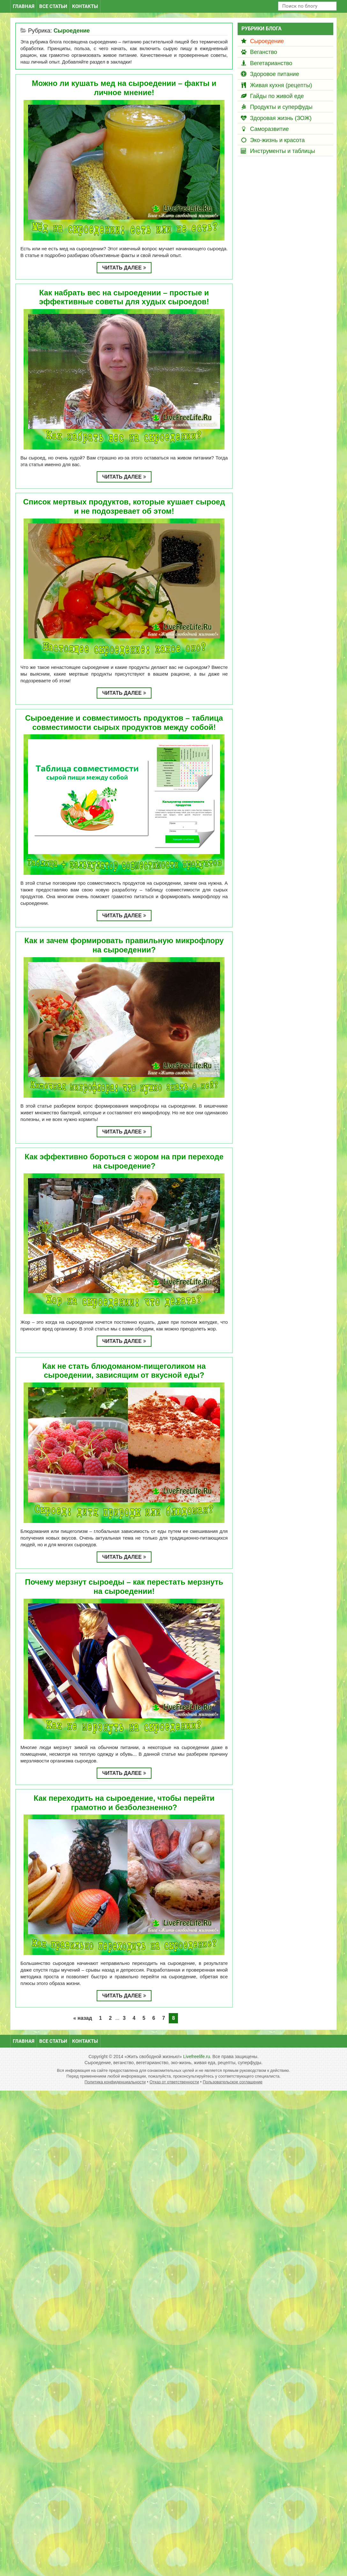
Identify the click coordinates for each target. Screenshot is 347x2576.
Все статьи (53, 6)
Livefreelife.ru (196, 2056)
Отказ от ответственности (174, 2082)
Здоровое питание (274, 74)
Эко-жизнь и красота (277, 140)
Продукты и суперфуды (281, 107)
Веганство (263, 52)
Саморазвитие (269, 129)
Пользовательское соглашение (232, 2082)
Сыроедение (267, 41)
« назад (82, 2018)
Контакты (85, 6)
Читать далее (124, 267)
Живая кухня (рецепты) (281, 85)
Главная (23, 6)
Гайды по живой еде (277, 96)
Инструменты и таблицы (282, 151)
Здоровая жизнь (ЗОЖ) (281, 118)
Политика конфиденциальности (115, 2082)
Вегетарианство (271, 63)
